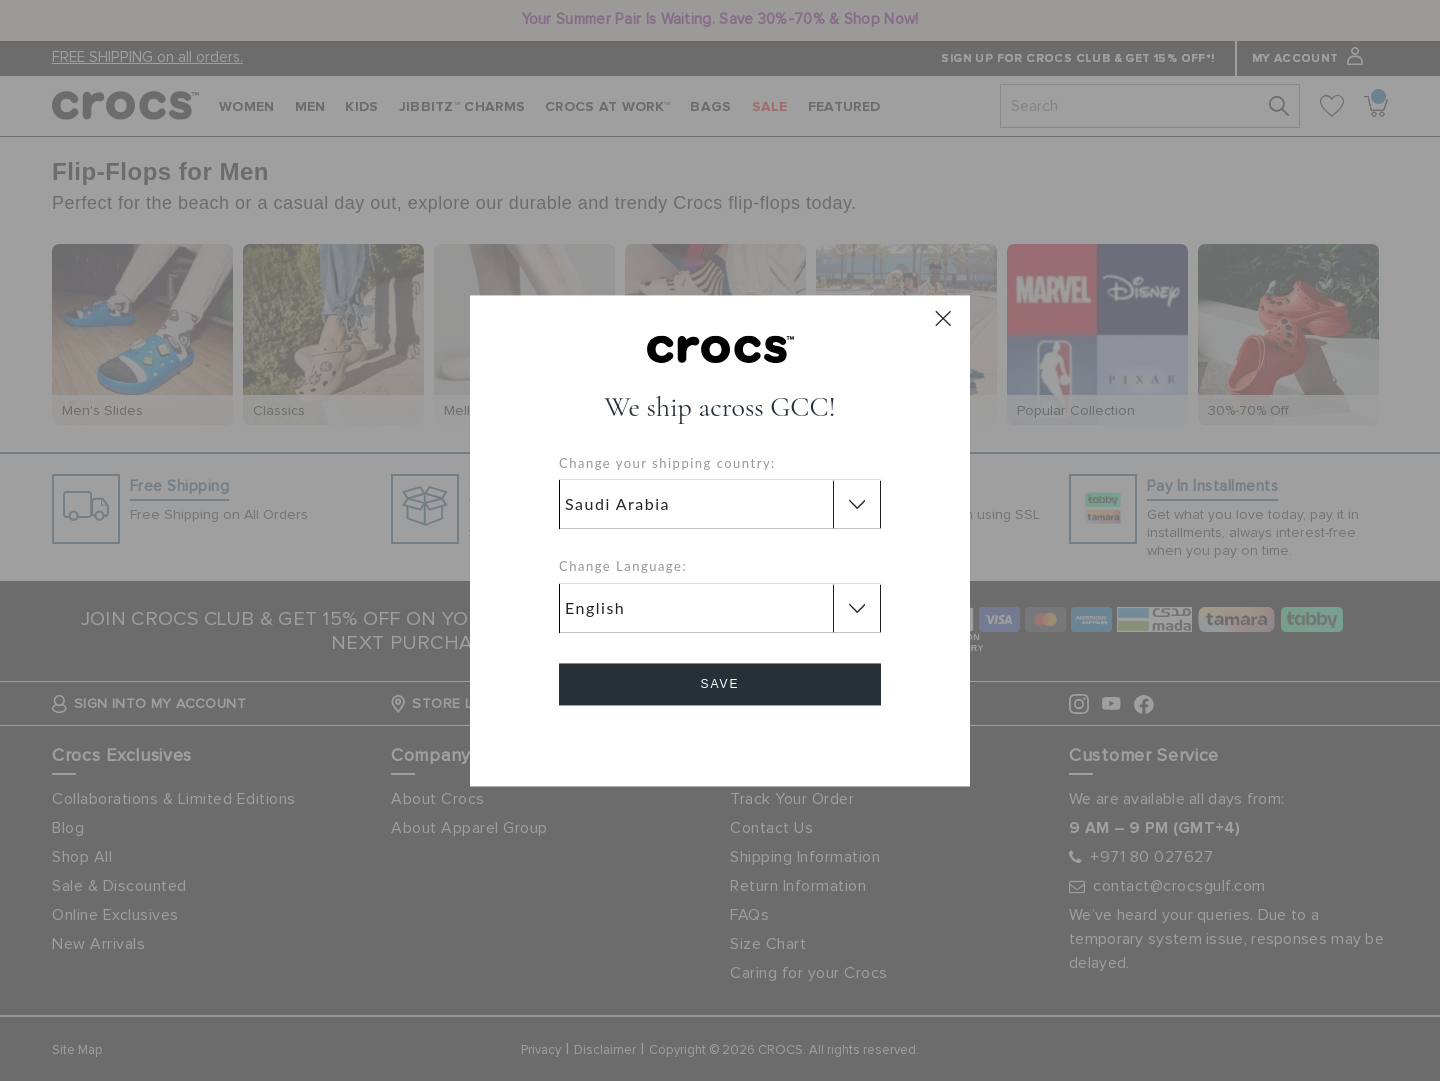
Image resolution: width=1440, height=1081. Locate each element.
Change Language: (623, 567)
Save (719, 684)
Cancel (720, 740)
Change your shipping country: (667, 463)
